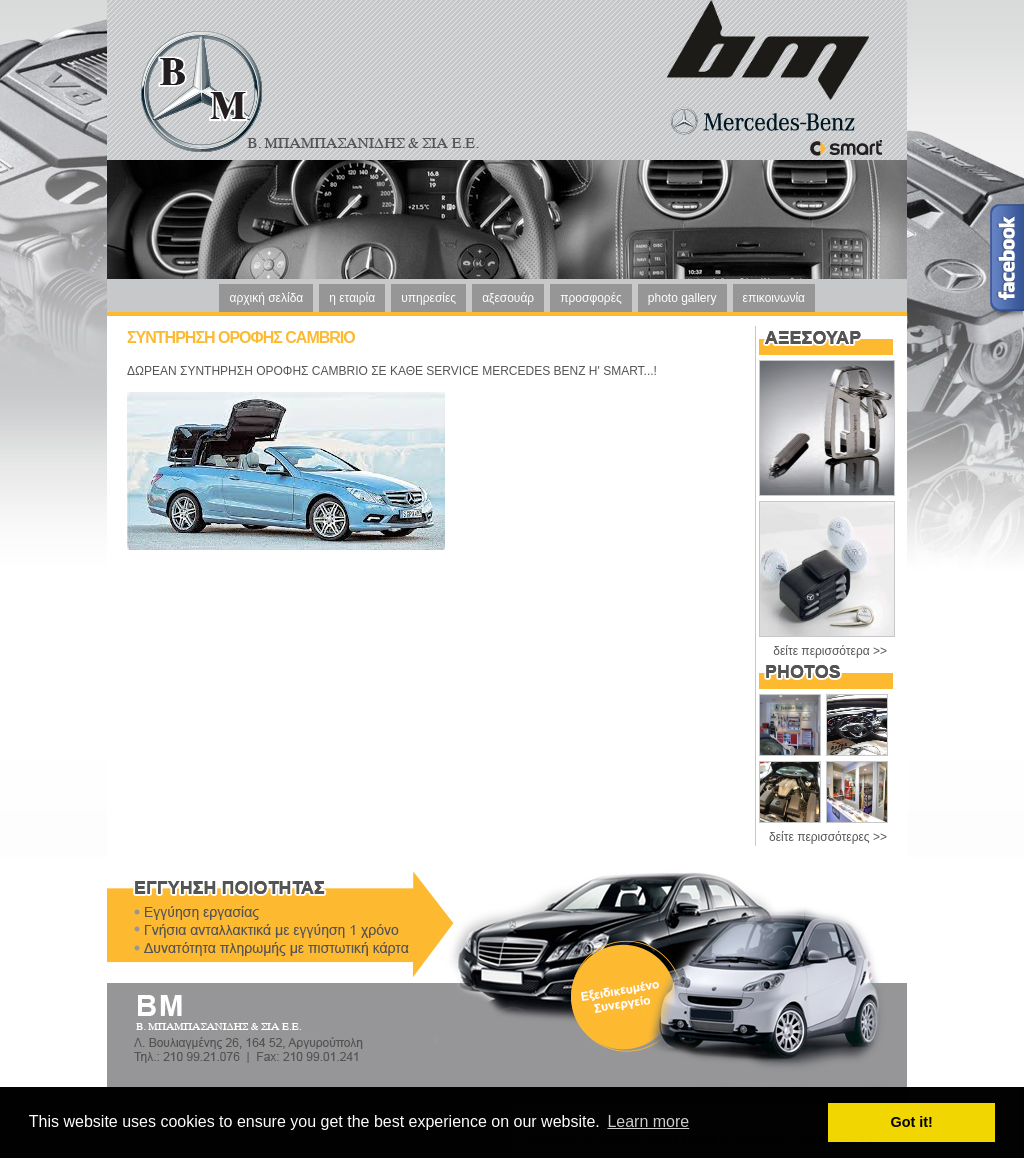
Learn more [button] (648, 1121)
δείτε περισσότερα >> (830, 651)
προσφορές (591, 298)
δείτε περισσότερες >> (828, 837)
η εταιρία (352, 298)
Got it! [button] (912, 1122)
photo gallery (682, 298)
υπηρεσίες (428, 298)
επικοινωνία (774, 298)
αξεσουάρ (508, 298)
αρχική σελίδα (266, 298)
